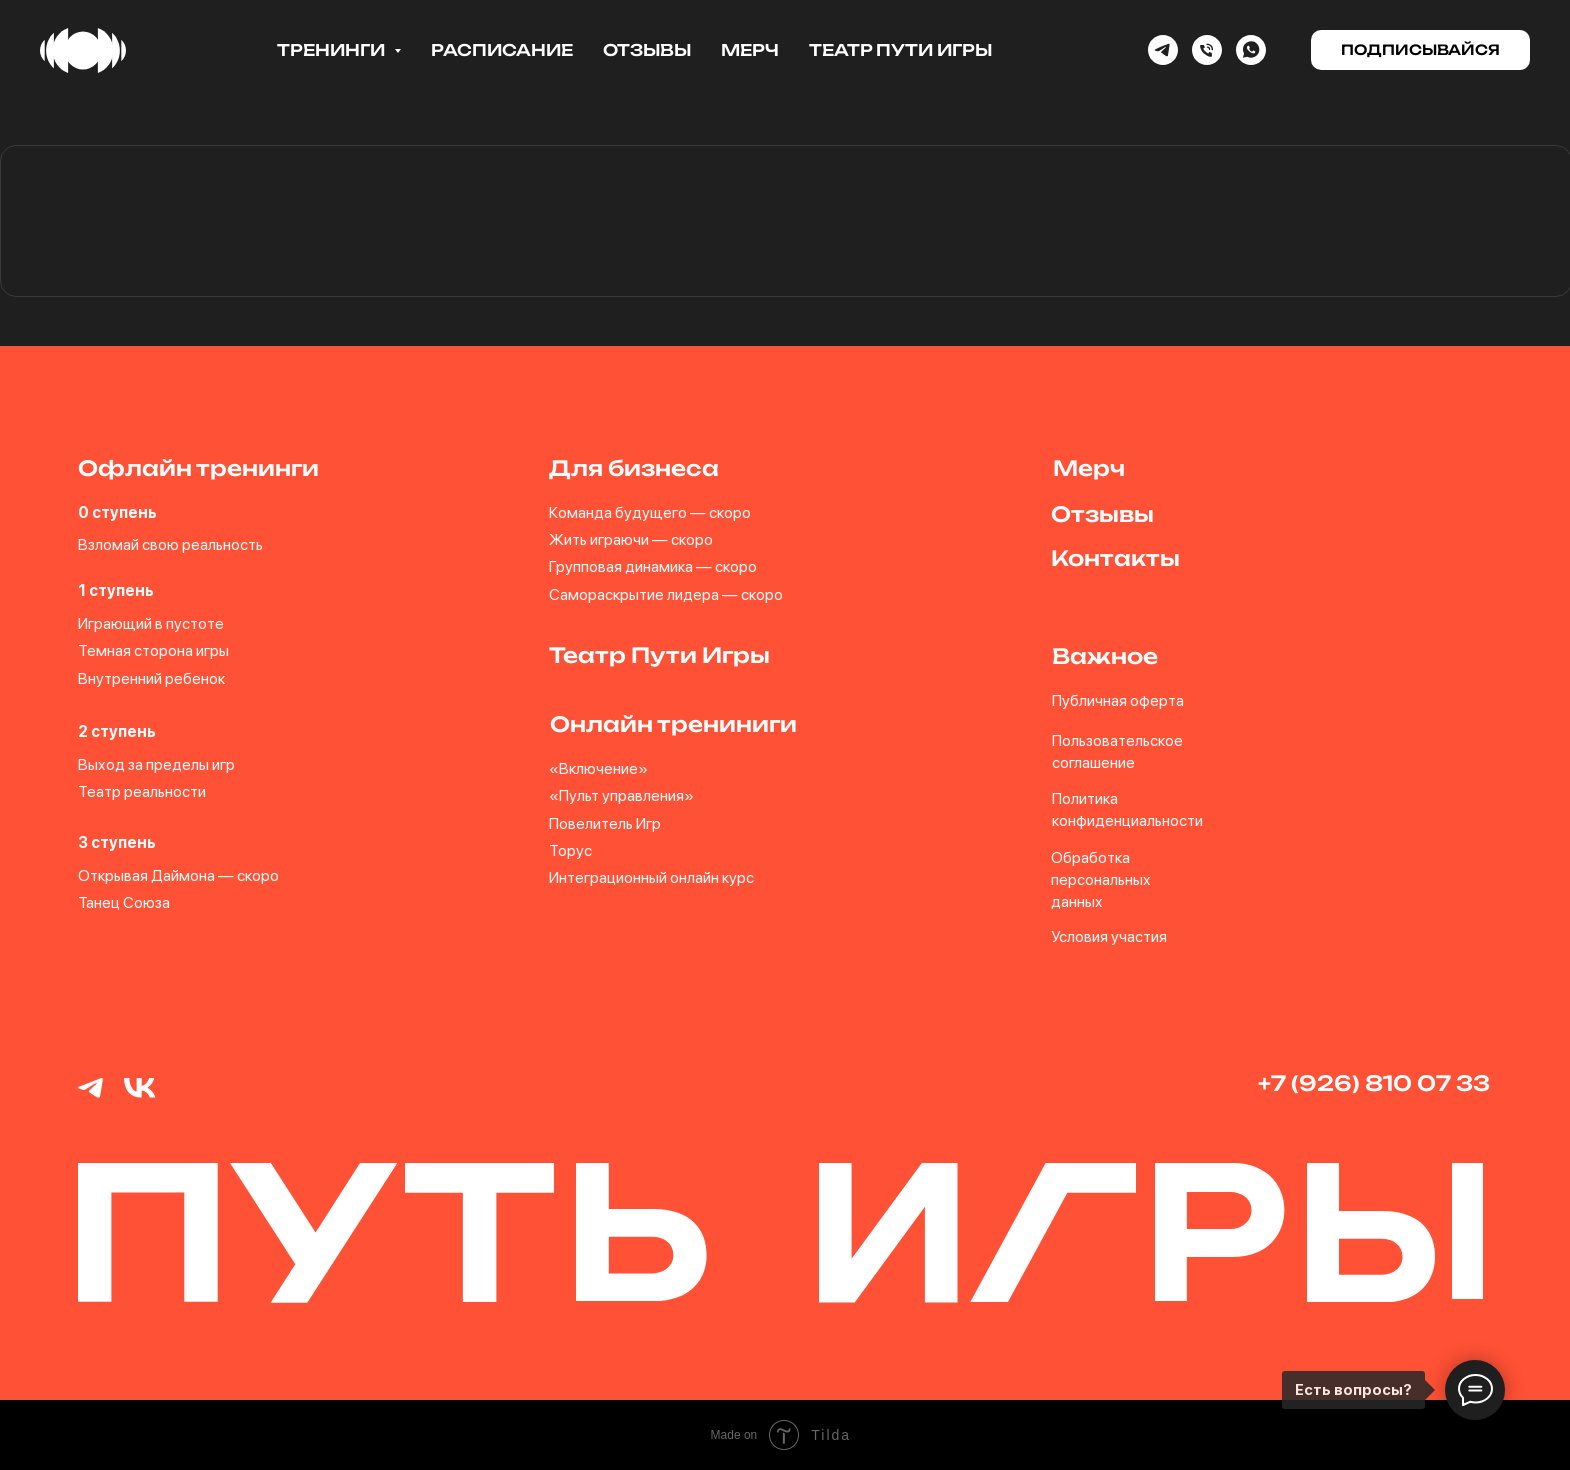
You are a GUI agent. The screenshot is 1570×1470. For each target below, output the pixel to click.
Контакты (1115, 558)
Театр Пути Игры (900, 50)
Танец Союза (124, 902)
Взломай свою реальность (170, 544)
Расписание (502, 50)
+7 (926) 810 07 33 (1374, 1083)
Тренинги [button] (333, 50)
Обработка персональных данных (1101, 879)
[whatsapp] (1251, 50)
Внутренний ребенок (151, 678)
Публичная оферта (1118, 700)
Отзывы (647, 50)
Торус (570, 850)
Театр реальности (142, 791)
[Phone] (1207, 50)
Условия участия (1109, 936)
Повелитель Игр (605, 823)
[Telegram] (1163, 50)
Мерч (750, 50)
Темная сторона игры (153, 650)
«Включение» (598, 768)
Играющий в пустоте (151, 623)
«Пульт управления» (621, 795)
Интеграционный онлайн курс (651, 877)
